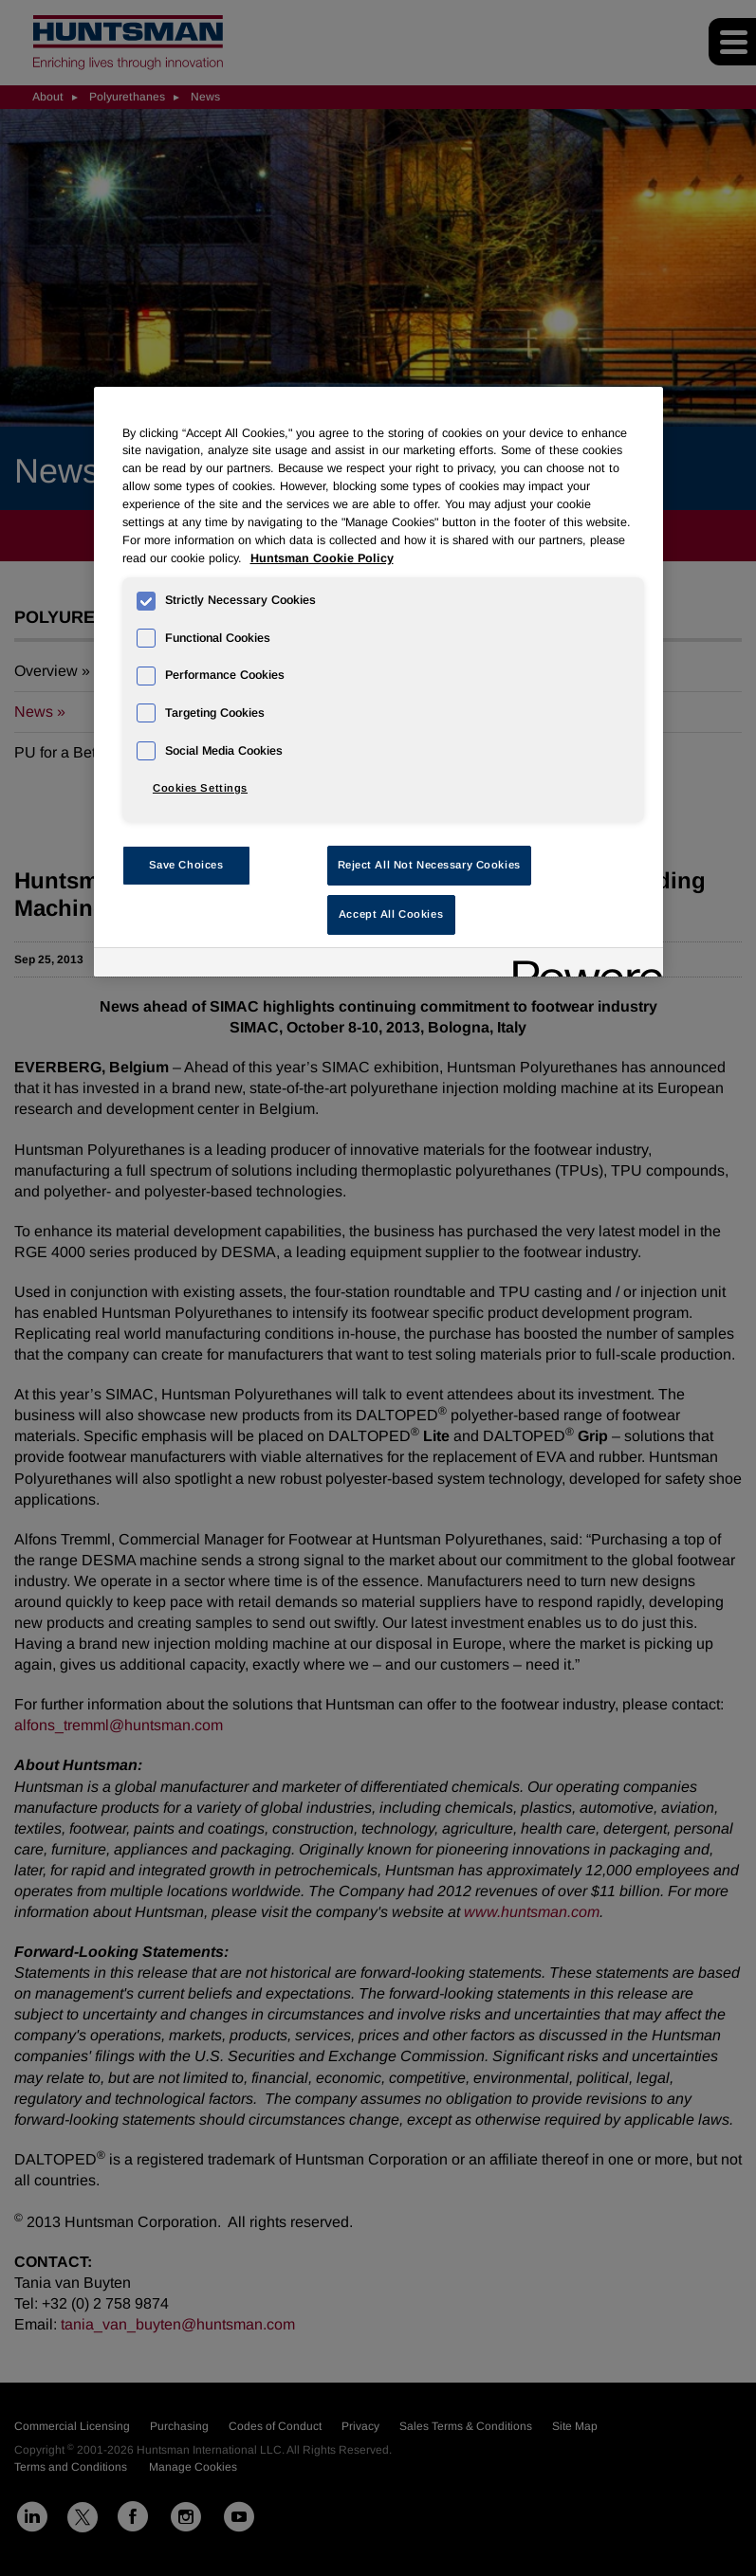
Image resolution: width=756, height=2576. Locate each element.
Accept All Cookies (391, 914)
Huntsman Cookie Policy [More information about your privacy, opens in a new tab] (322, 558)
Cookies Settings (200, 788)
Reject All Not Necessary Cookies (429, 864)
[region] (378, 682)
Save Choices (186, 864)
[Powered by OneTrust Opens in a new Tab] (581, 965)
